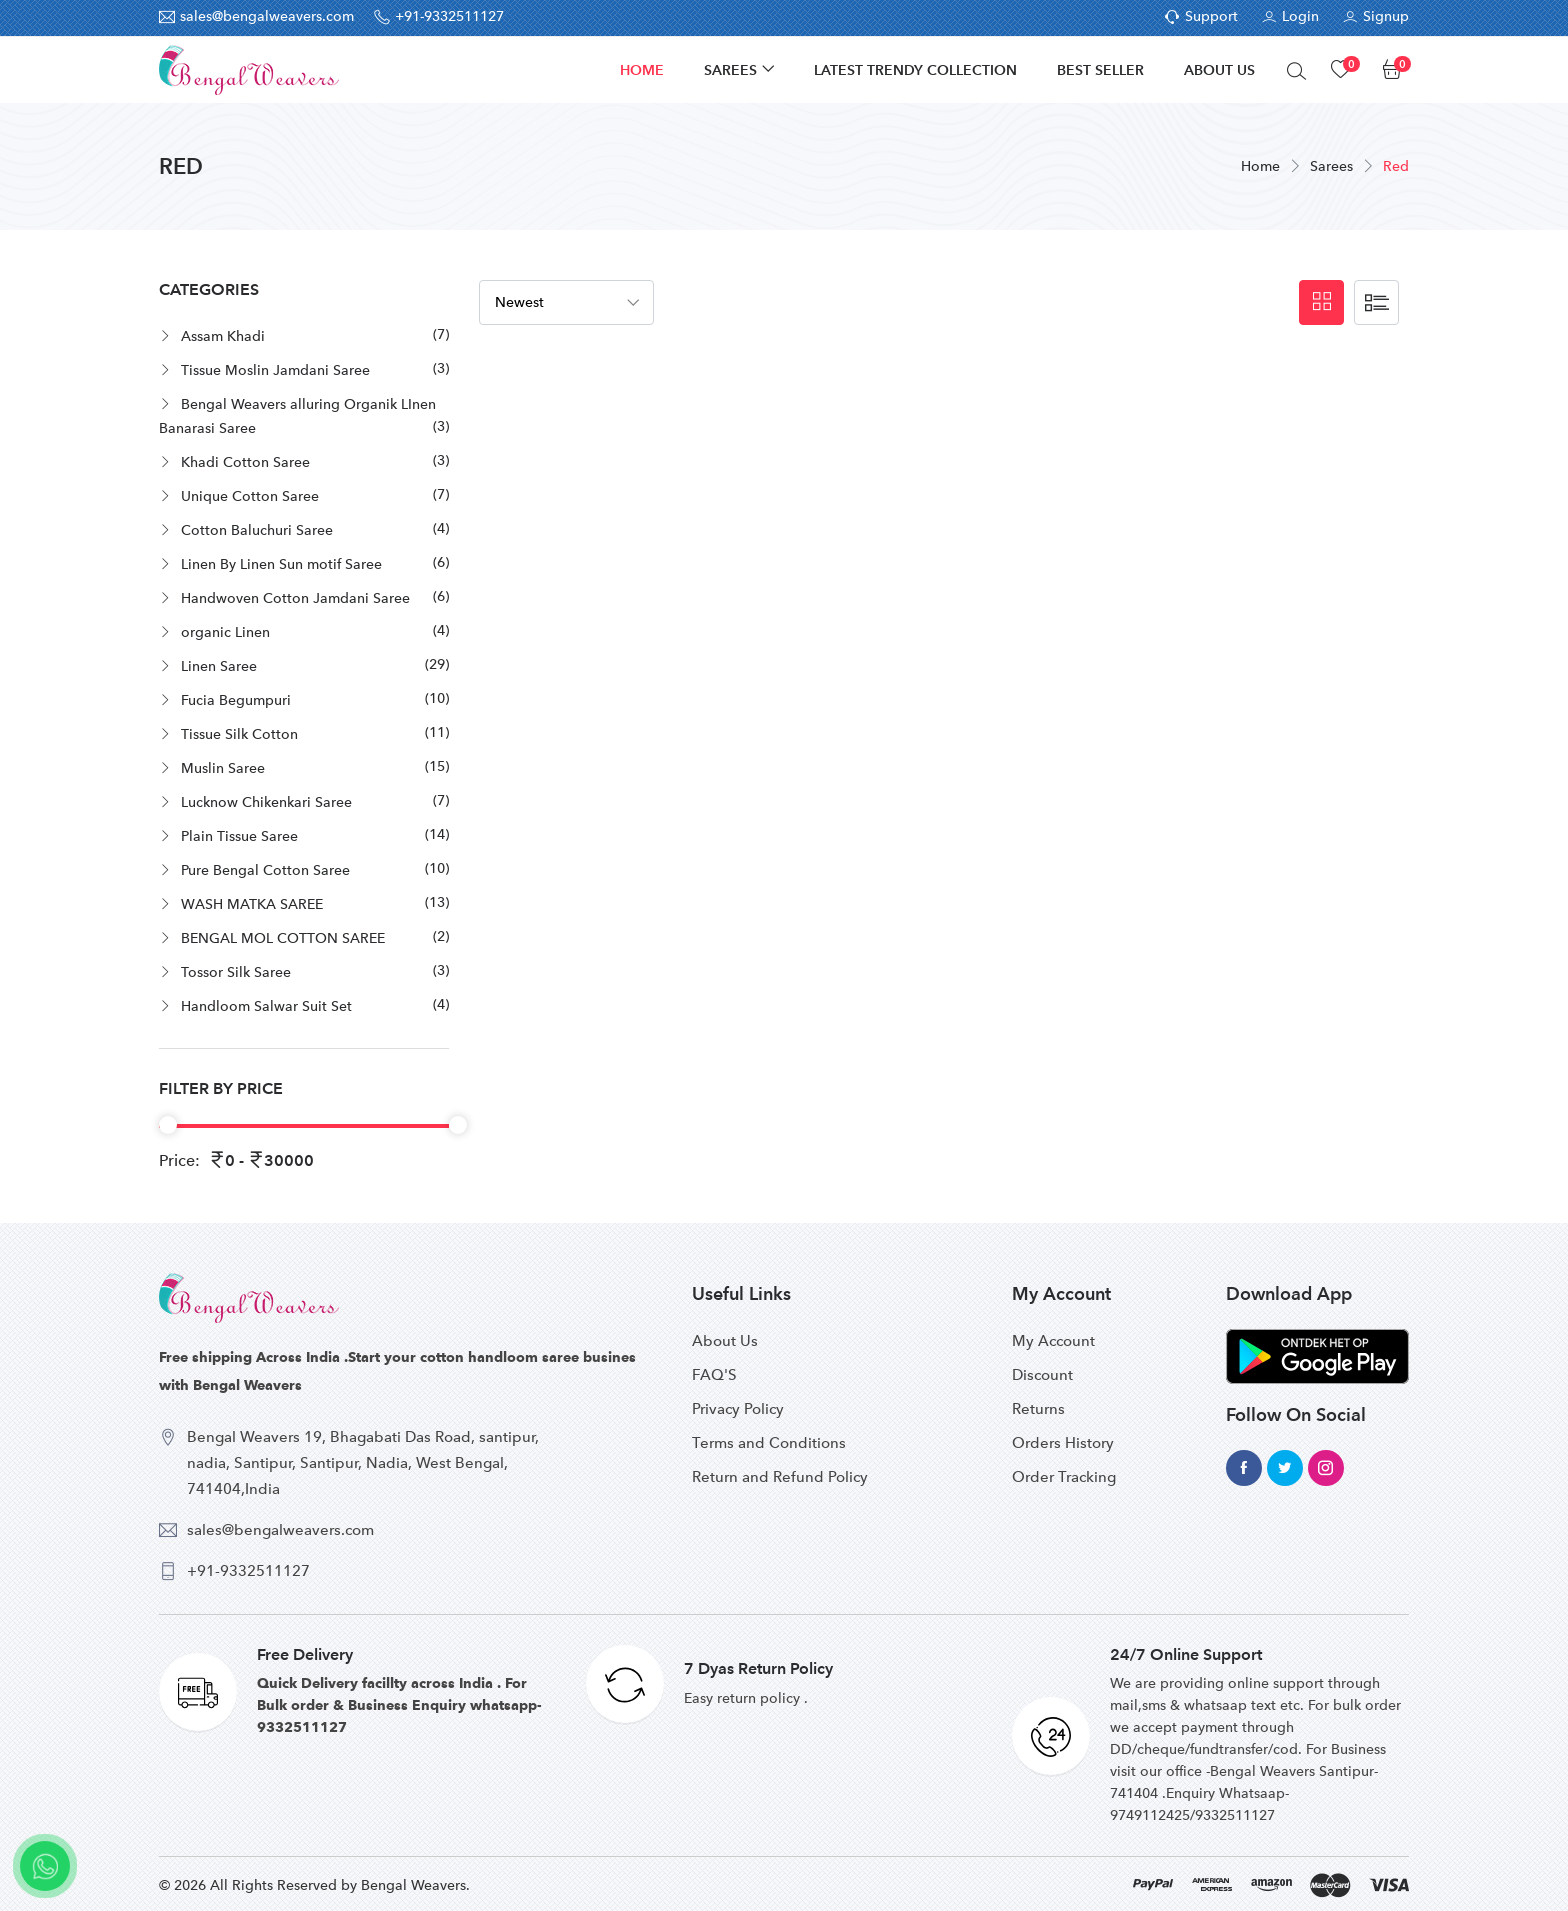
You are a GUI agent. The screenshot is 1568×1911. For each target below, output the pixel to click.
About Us (1219, 70)
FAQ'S (714, 1375)
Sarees (730, 70)
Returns (1038, 1409)
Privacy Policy (738, 1409)
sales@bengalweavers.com (280, 1530)
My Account (1053, 1341)
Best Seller (1100, 70)
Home (642, 70)
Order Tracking (1064, 1477)
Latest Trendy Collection (915, 70)
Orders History (1063, 1443)
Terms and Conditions (769, 1443)
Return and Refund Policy (780, 1477)
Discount (1042, 1375)
